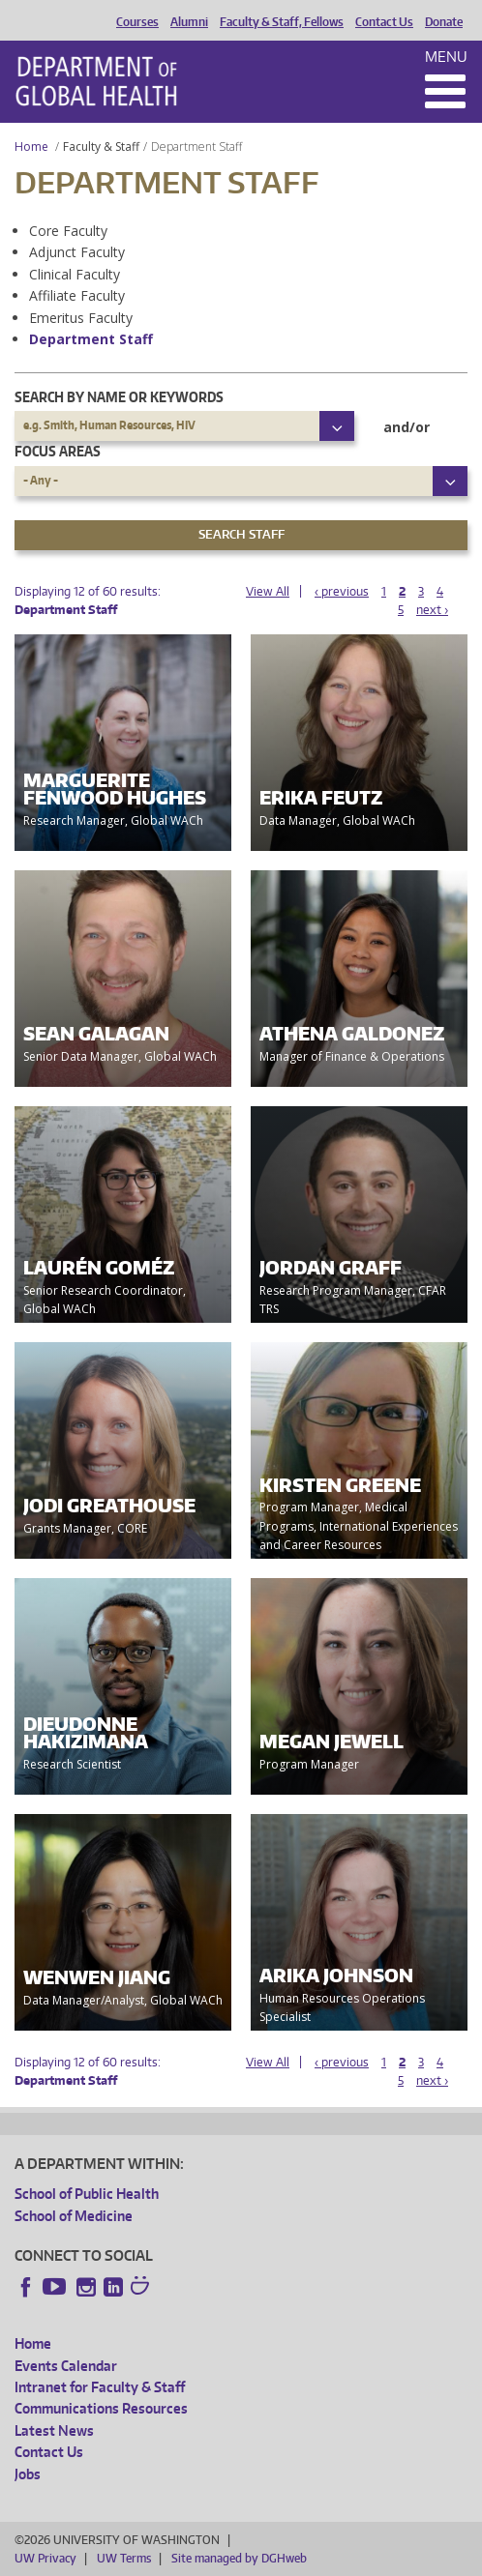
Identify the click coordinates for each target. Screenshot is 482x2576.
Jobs (28, 2474)
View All (267, 591)
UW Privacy (45, 2558)
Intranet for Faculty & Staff (100, 2387)
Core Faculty (68, 230)
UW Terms (124, 2558)
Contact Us (384, 22)
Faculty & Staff (101, 146)
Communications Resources (101, 2408)
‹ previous (342, 591)
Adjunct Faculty (77, 252)
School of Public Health (87, 2193)
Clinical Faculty (74, 274)
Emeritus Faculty (81, 317)
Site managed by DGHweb (239, 2558)
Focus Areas (58, 451)
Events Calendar (66, 2365)
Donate (444, 22)
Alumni (189, 22)
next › (432, 609)
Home (31, 146)
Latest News (54, 2430)
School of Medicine (74, 2216)
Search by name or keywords (119, 397)
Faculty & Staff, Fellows (282, 22)
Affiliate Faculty (77, 295)
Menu (446, 56)
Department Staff (91, 339)
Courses (137, 22)
